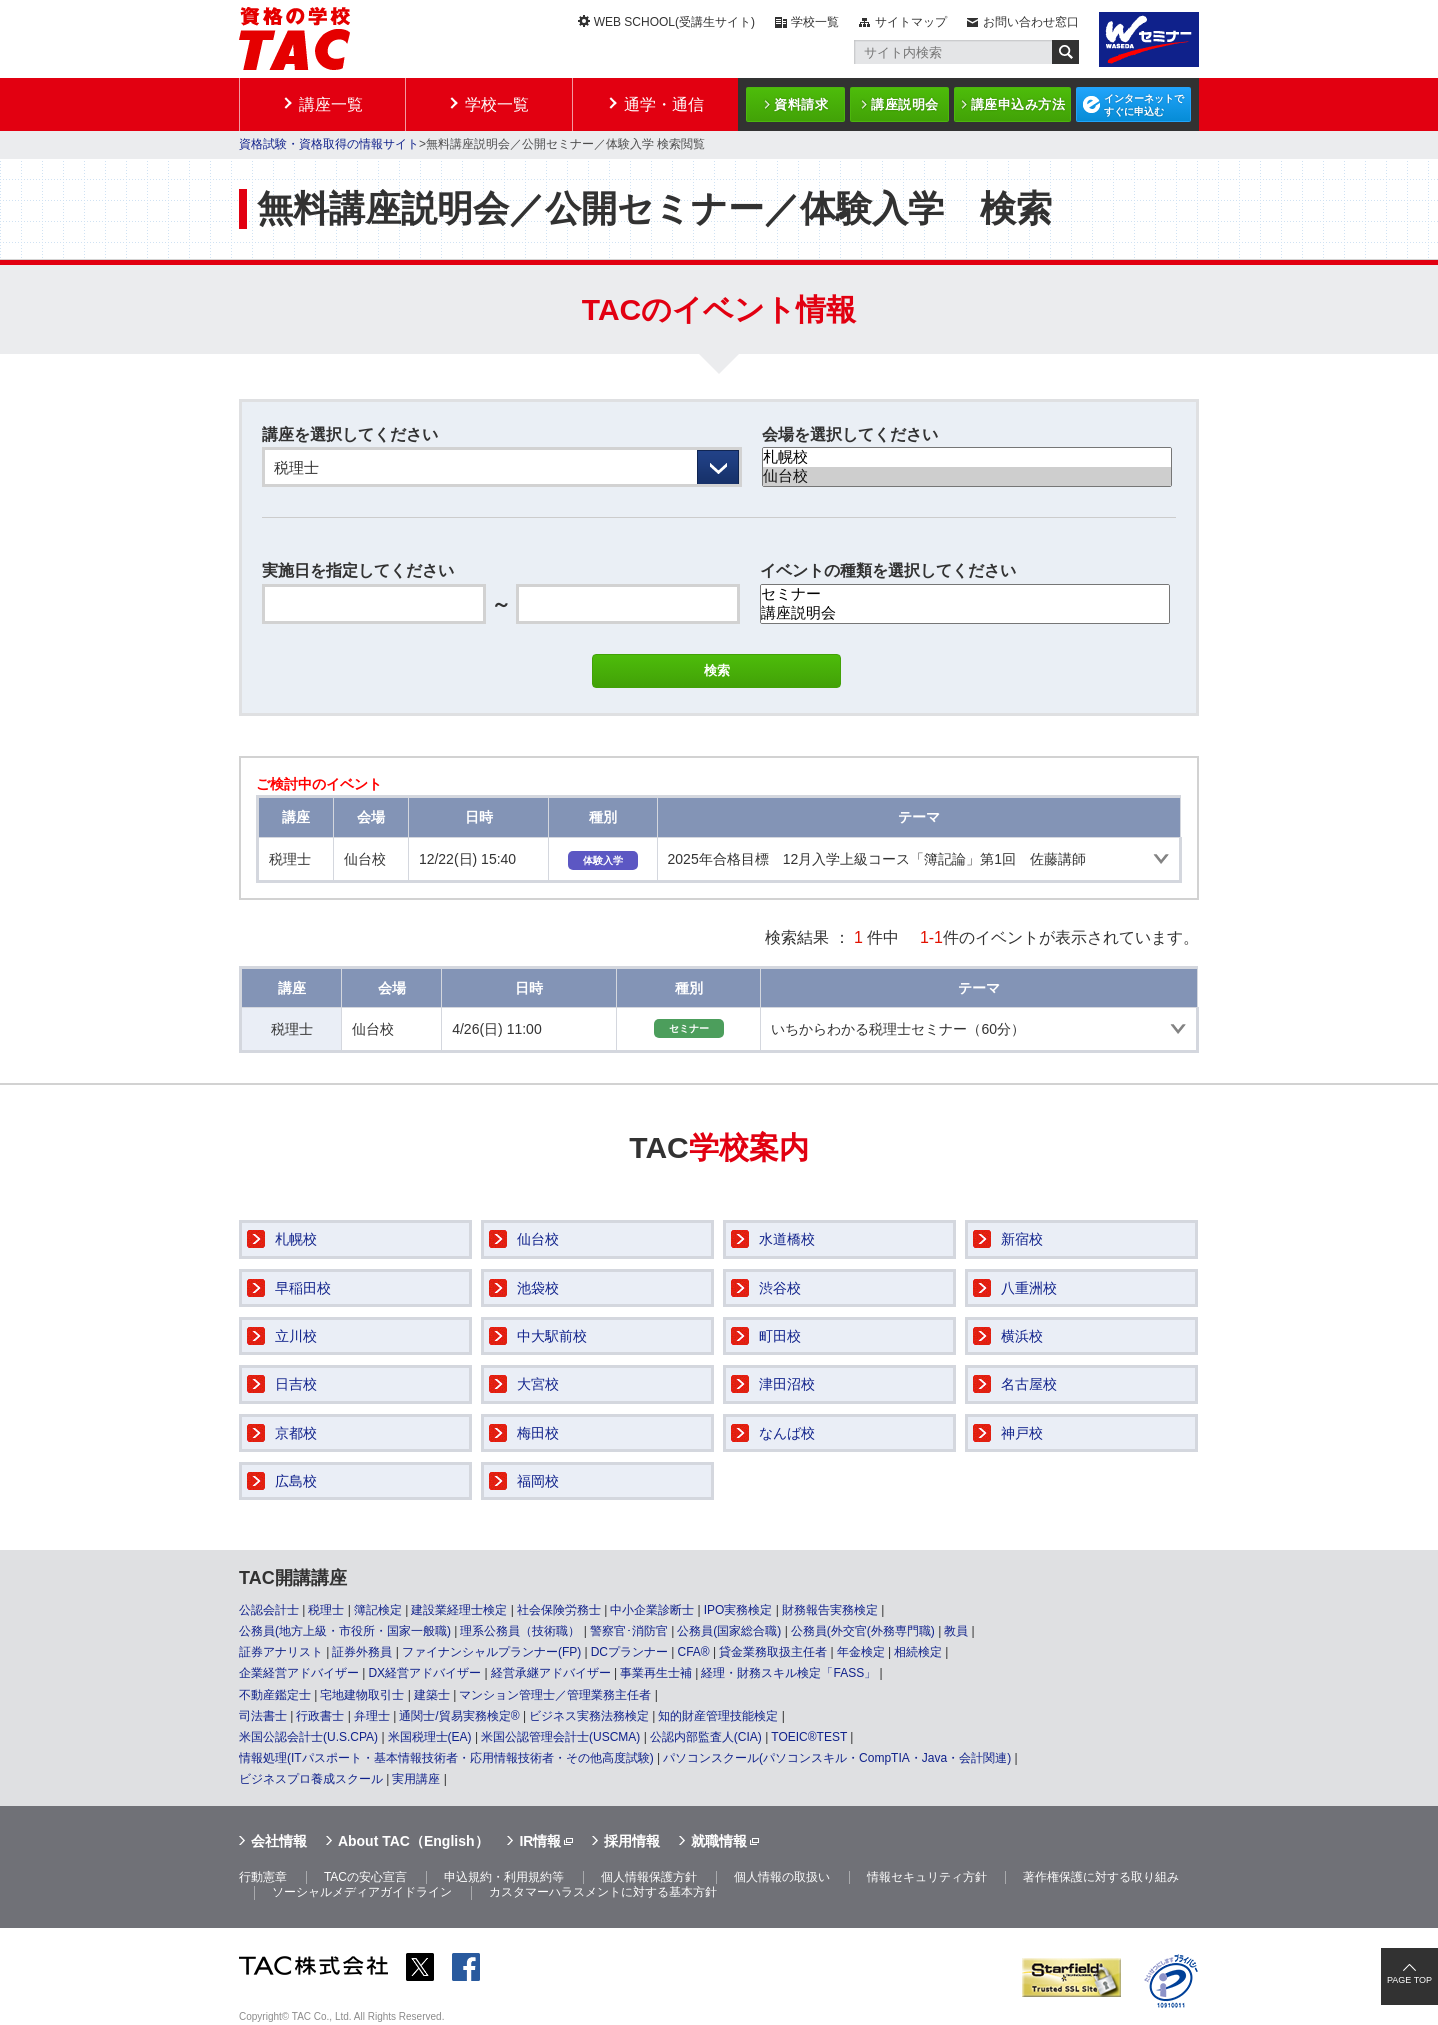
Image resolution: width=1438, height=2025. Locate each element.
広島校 (296, 1481)
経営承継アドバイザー (551, 1673)
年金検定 (861, 1652)
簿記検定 (378, 1610)
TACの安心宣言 (365, 1877)
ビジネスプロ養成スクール (311, 1779)
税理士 (326, 1610)
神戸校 (1022, 1433)
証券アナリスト (281, 1652)
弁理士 (372, 1716)
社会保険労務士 (559, 1610)
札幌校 (967, 457)
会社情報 (279, 1841)
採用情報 (632, 1841)
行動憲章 (263, 1877)
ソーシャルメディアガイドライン (362, 1892)
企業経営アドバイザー (299, 1673)
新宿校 (1022, 1239)
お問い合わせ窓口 (1031, 22)
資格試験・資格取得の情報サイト (329, 144)
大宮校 (538, 1384)
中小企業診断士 (652, 1610)
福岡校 (538, 1481)
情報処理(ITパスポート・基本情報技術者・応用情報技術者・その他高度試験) (446, 1758)
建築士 (432, 1695)
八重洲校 (1029, 1288)
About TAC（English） (413, 1841)
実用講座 (416, 1779)
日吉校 (296, 1384)
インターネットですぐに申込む (1144, 105)
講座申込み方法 (1018, 104)
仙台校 (967, 476)
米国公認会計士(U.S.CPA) (308, 1737)
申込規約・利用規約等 (504, 1877)
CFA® (693, 1652)
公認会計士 (269, 1610)
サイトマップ (911, 22)
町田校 (780, 1336)
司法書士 (263, 1716)
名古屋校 (1029, 1384)
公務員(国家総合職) (729, 1631)
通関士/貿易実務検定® (459, 1716)
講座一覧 (331, 104)
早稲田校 (303, 1288)
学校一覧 (815, 22)
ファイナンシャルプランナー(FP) (491, 1652)
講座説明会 (905, 104)
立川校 (296, 1336)
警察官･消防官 (629, 1631)
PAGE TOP (1409, 1980)
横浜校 (1022, 1336)
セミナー (965, 594)
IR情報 (540, 1841)
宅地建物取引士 (362, 1695)
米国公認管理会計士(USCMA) (560, 1737)
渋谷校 (780, 1288)
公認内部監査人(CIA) (706, 1737)
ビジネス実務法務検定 (589, 1716)
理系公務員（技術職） (520, 1631)
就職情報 (719, 1841)
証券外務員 (362, 1652)
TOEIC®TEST (809, 1737)
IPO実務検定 (738, 1610)
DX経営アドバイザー (424, 1673)
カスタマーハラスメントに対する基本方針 (603, 1892)
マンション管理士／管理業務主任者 (555, 1695)
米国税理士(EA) (430, 1737)
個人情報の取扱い (782, 1877)
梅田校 (538, 1433)
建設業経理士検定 (459, 1610)
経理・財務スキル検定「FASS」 (788, 1673)
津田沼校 (787, 1384)
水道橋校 (787, 1239)
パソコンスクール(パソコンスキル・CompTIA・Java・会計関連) (837, 1758)
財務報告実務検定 (830, 1610)
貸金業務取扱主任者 (773, 1652)
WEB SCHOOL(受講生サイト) (674, 22)
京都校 (296, 1433)
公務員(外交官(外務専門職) (863, 1631)
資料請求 (801, 104)
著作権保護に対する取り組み (1101, 1877)
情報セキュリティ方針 (927, 1877)
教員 (956, 1631)
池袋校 (538, 1288)
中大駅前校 (552, 1336)
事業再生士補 (656, 1673)
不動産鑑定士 (275, 1695)
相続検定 (918, 1652)
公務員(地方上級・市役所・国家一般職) (345, 1631)
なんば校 (787, 1433)
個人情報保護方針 (649, 1877)
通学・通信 (664, 104)
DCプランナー (629, 1652)
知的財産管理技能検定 (718, 1716)
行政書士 (320, 1716)
